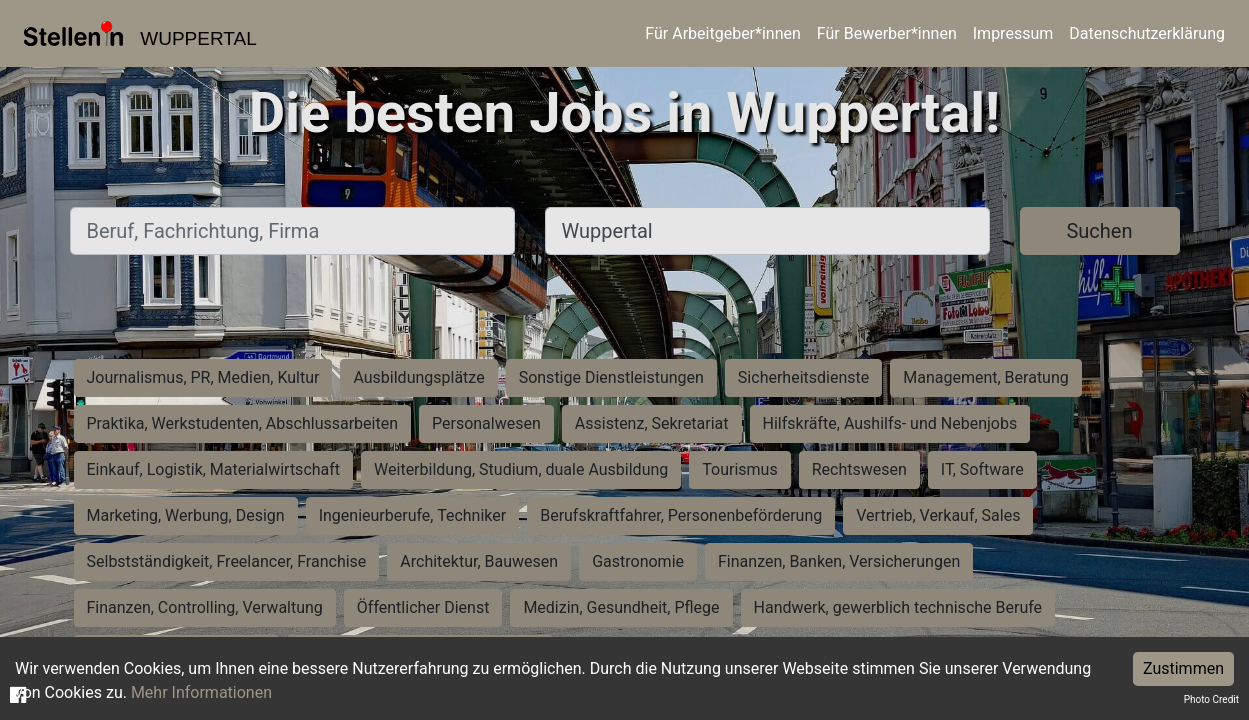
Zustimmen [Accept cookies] (1183, 668)
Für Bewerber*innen (887, 33)
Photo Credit (1211, 699)
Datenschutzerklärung (1147, 33)
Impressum (1013, 33)
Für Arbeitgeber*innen (722, 33)
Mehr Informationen (201, 692)
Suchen (1099, 231)
